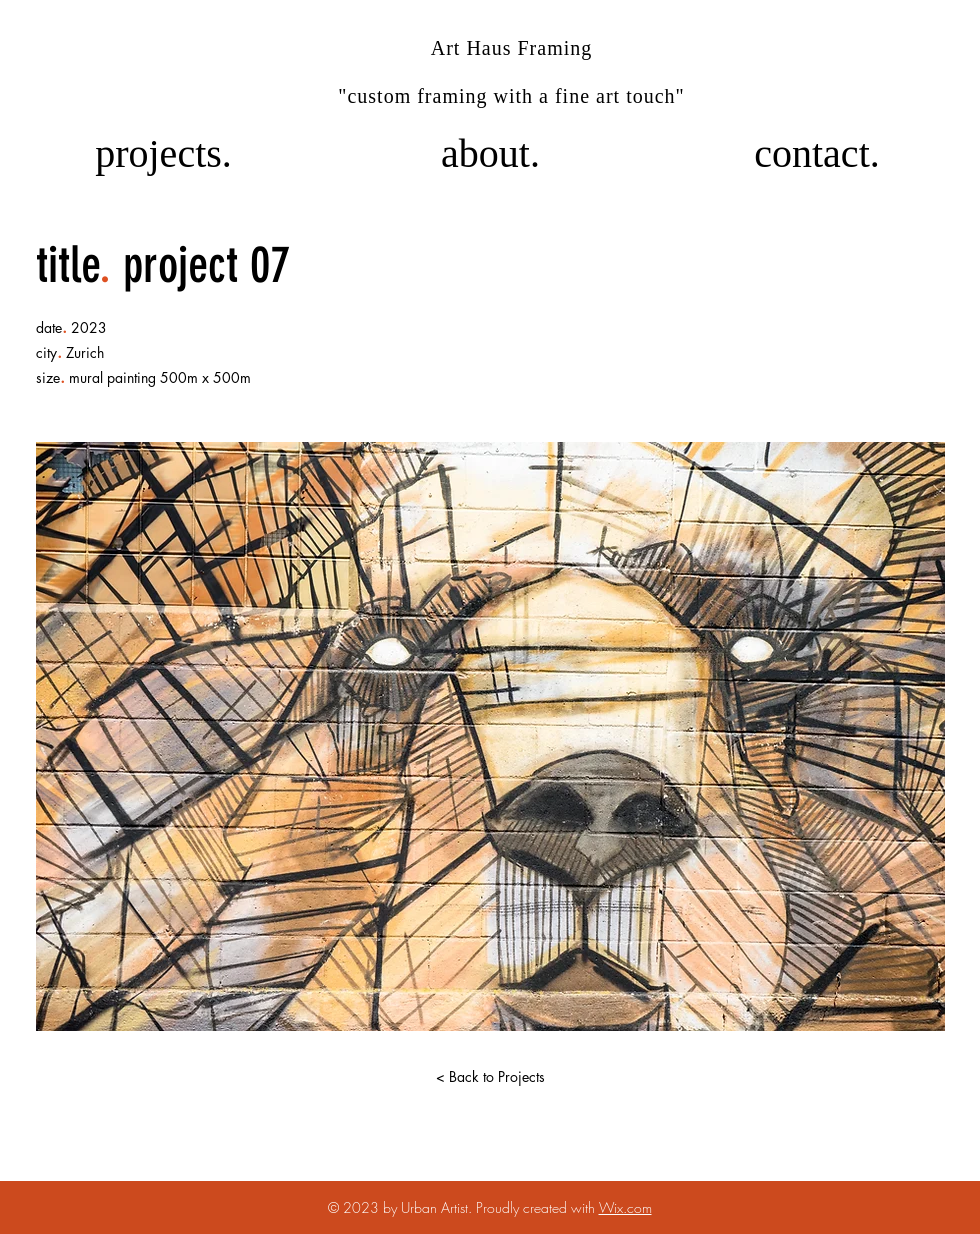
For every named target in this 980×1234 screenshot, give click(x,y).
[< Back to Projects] (490, 1077)
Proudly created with (537, 1207)
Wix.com (625, 1207)
